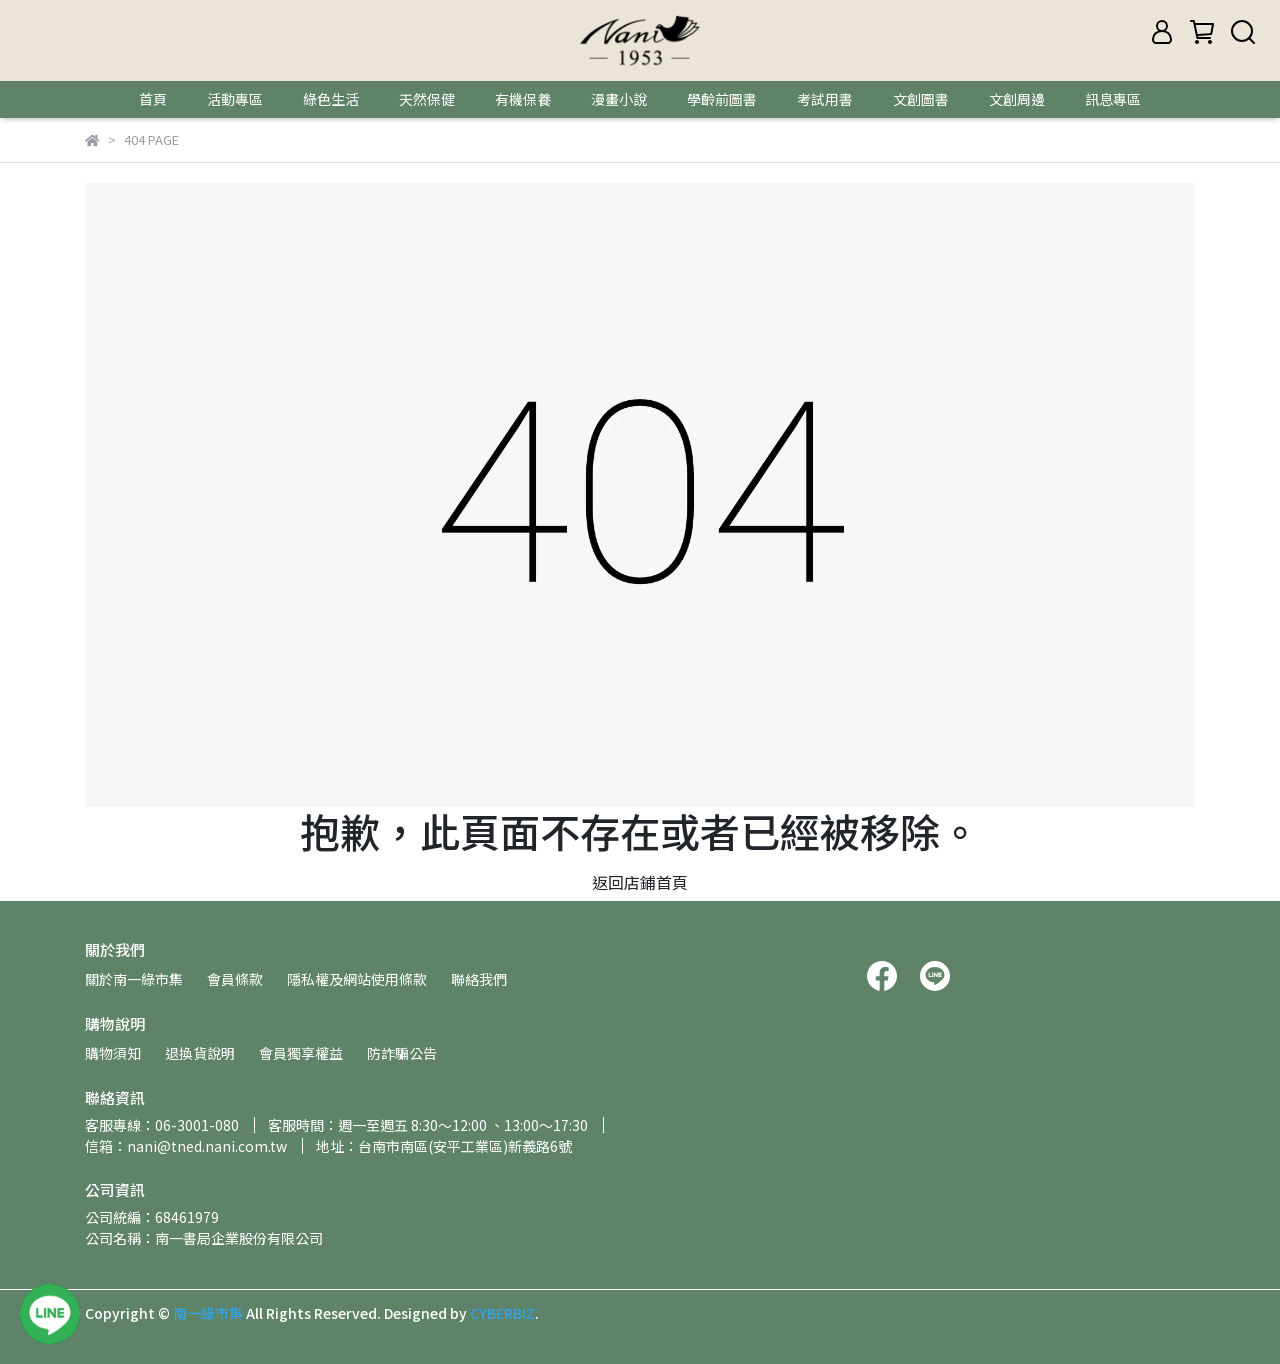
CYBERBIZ (502, 1313)
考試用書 (825, 99)
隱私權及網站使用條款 (357, 979)
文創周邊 (1017, 99)
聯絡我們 (479, 979)
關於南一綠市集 (134, 979)
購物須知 (113, 1053)
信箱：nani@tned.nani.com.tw (186, 1146)
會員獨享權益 (301, 1053)
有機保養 (523, 99)
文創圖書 (921, 99)
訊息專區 (1113, 99)
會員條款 (235, 979)
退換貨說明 (200, 1053)
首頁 (153, 99)
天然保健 (427, 99)
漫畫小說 (619, 99)
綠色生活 (331, 99)
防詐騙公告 (402, 1053)
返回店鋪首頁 (640, 882)
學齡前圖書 (722, 99)
